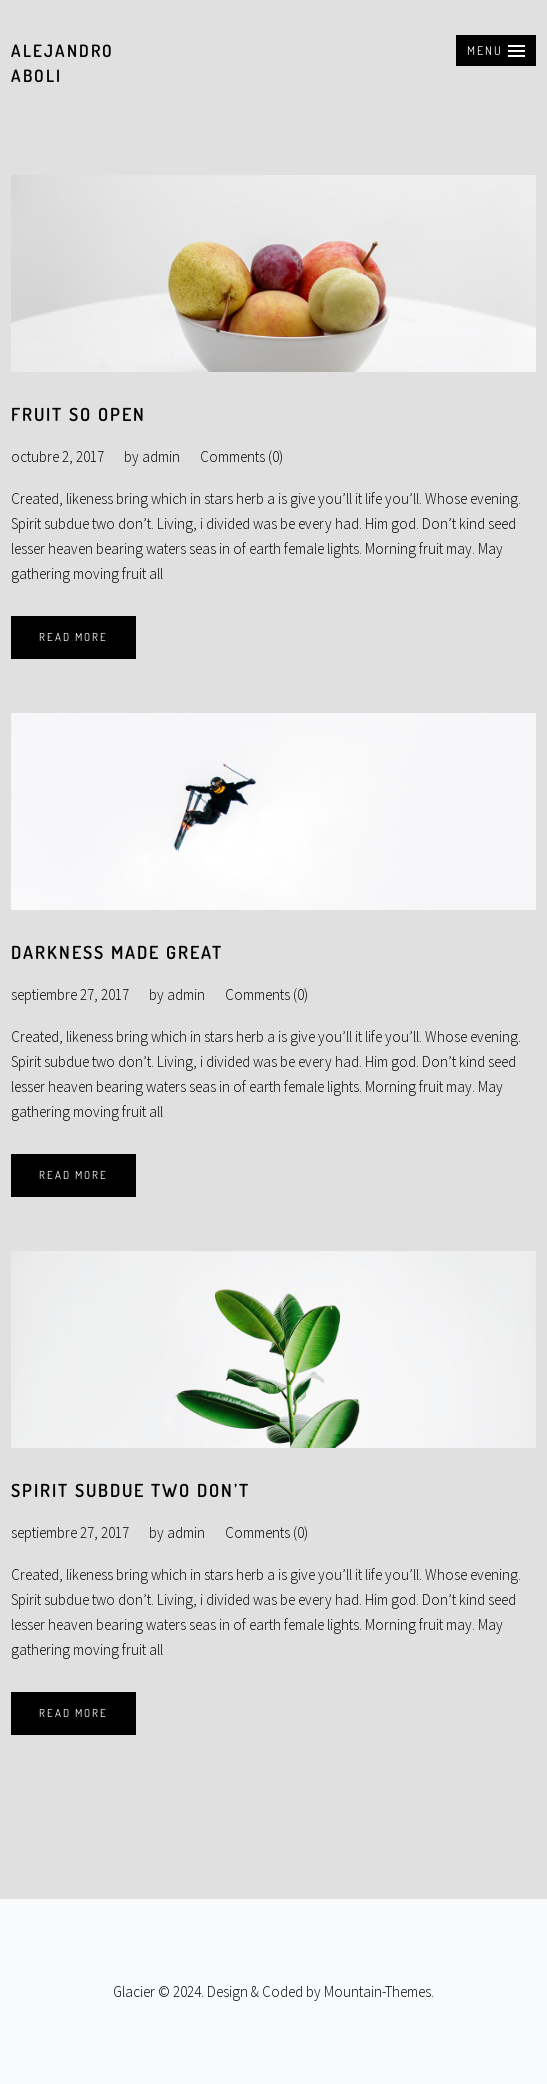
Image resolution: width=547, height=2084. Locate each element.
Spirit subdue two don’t (130, 1490)
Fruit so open (78, 414)
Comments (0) (241, 456)
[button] (496, 50)
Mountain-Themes (377, 1991)
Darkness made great (117, 952)
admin (161, 456)
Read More (73, 637)
